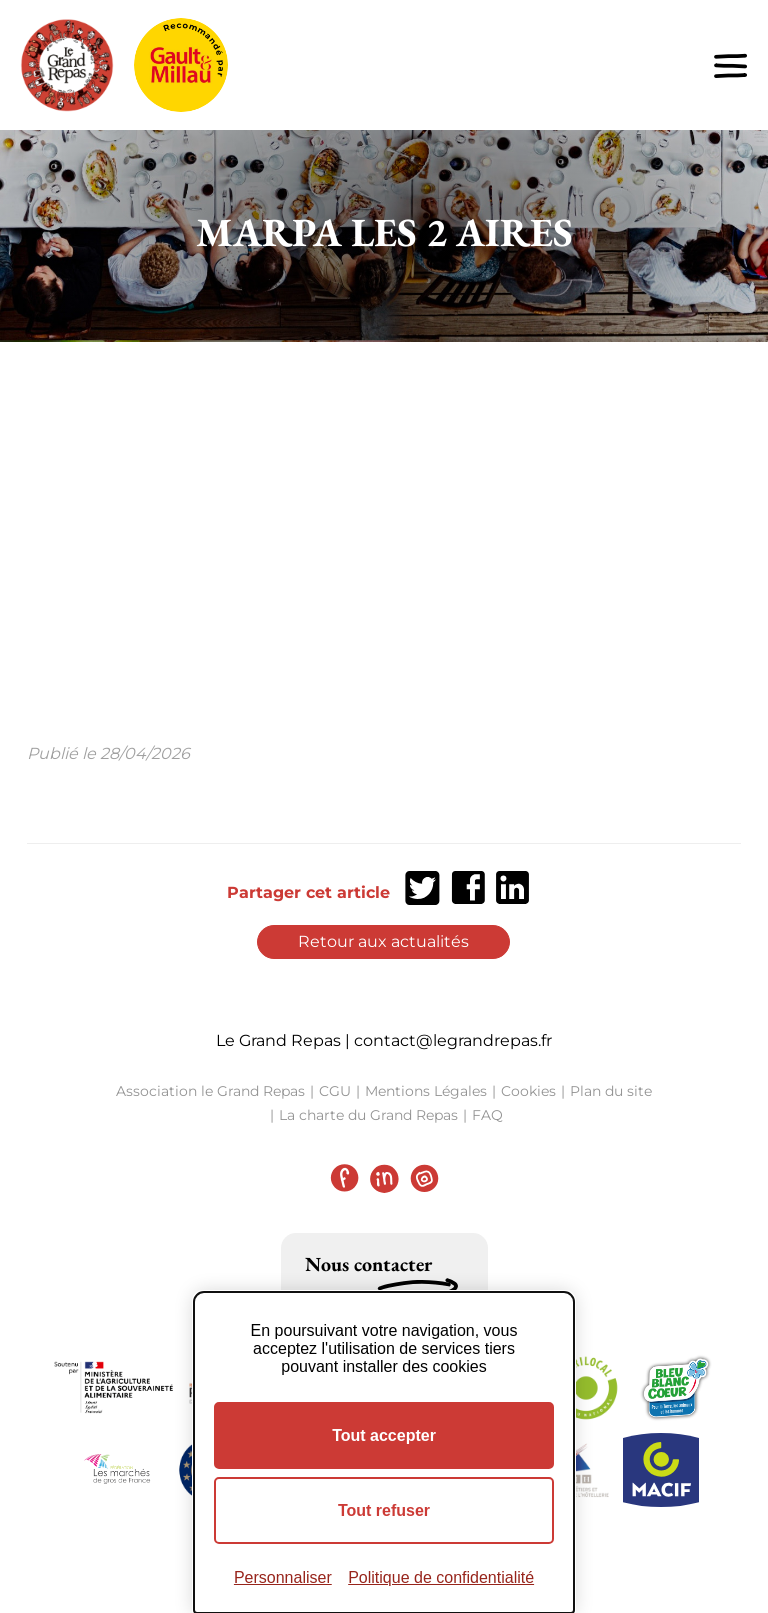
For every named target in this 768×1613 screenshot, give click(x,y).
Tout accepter (384, 1435)
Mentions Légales (426, 1091)
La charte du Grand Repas (368, 1115)
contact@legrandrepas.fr (453, 1040)
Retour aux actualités (383, 941)
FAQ (487, 1115)
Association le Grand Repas (210, 1091)
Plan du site (611, 1091)
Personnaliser (283, 1577)
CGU (335, 1091)
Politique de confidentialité (441, 1577)
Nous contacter (368, 1264)
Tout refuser (384, 1510)
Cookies (528, 1091)
